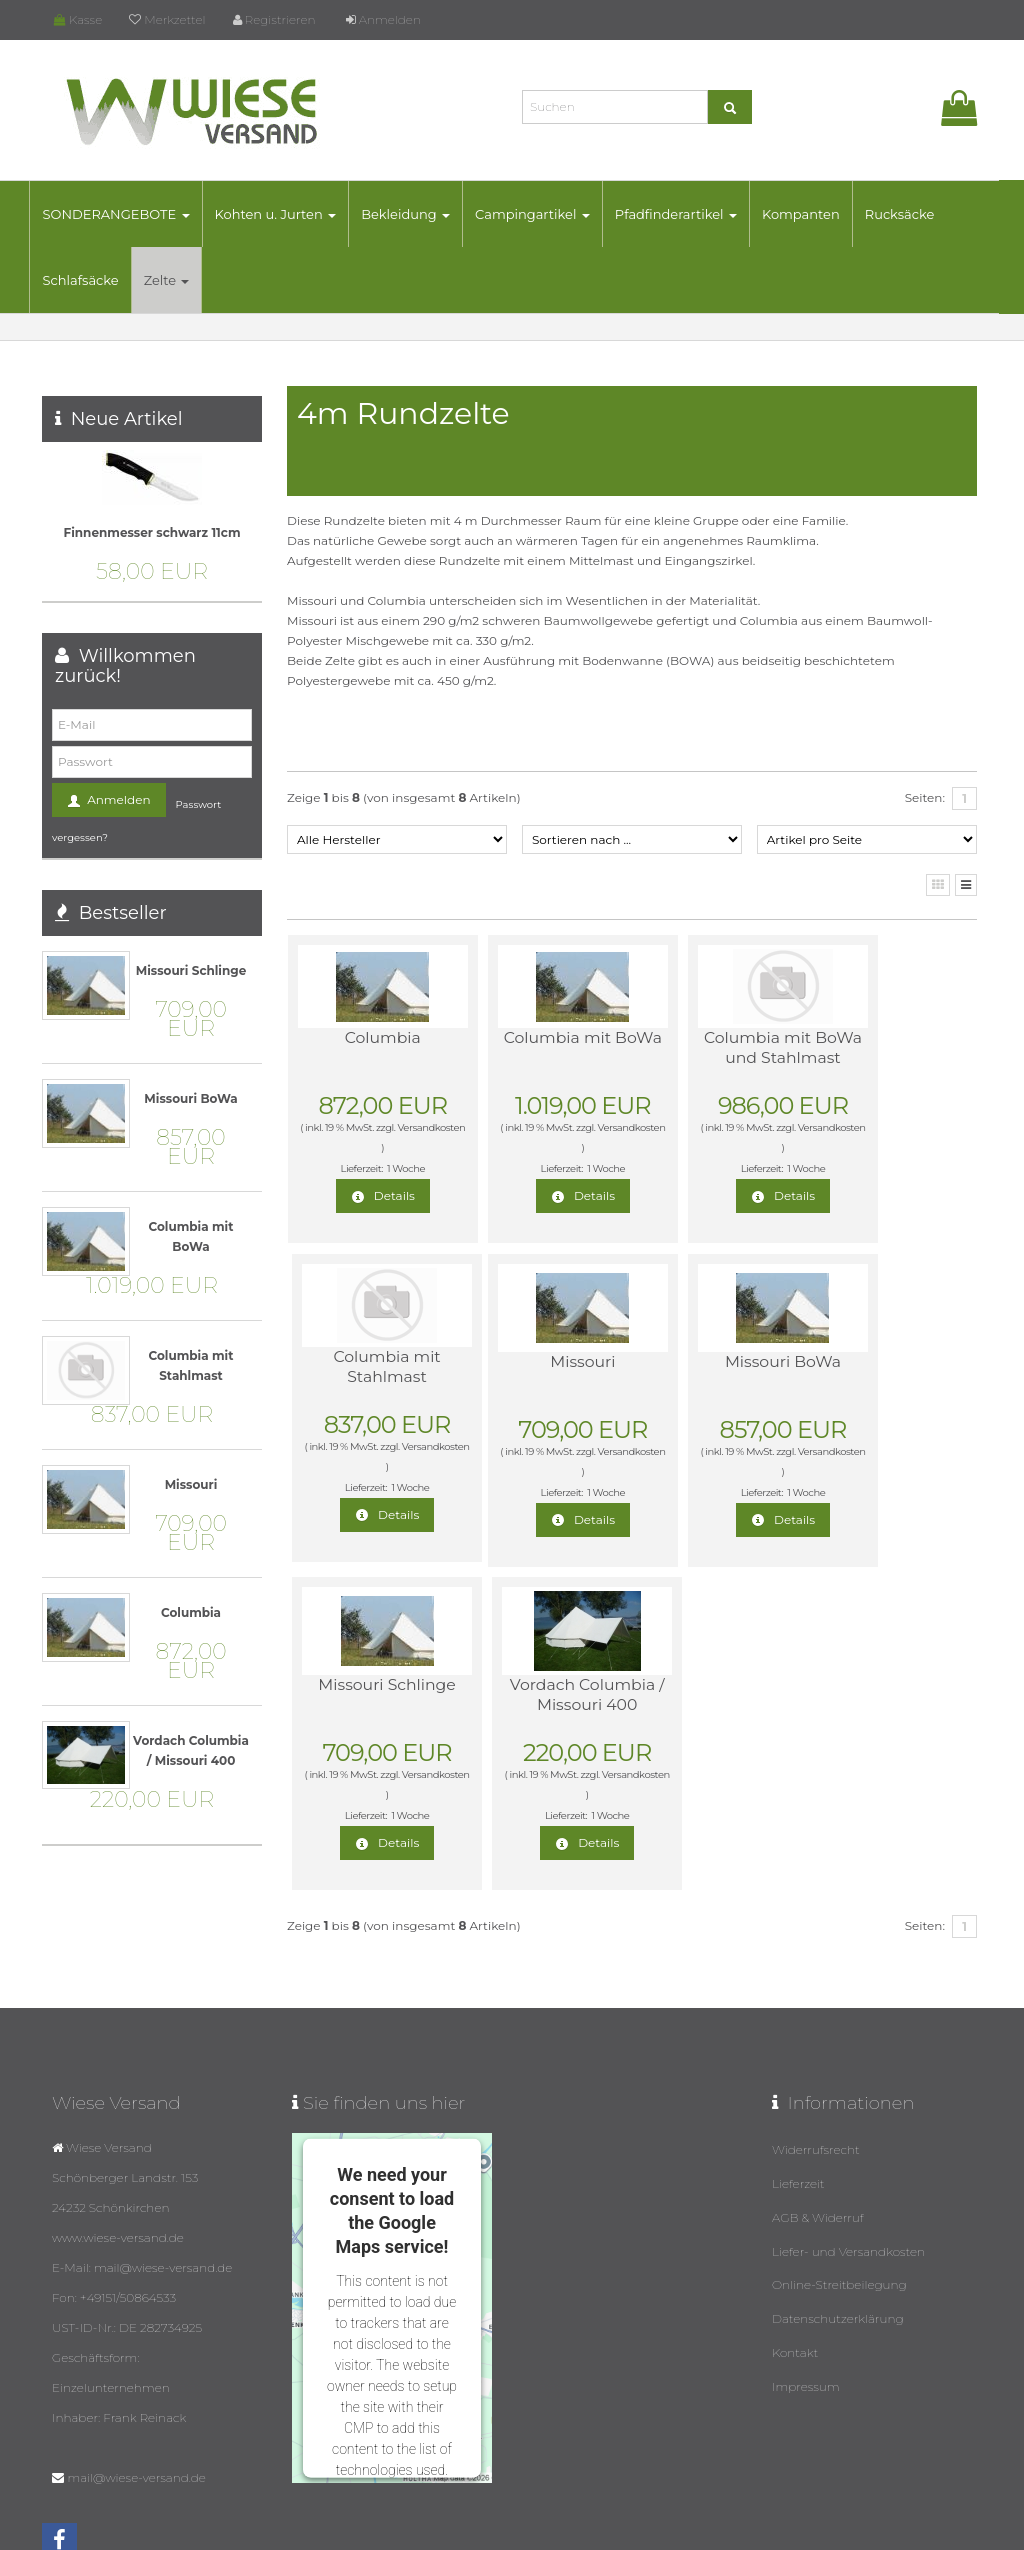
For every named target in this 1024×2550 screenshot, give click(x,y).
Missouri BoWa (539, 1361)
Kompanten (813, 214)
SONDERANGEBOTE (128, 214)
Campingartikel (545, 214)
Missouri (367, 1361)
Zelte (179, 280)
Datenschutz (608, 2528)
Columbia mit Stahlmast (882, 1047)
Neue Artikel (127, 419)
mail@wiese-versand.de (136, 2385)
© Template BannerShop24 (503, 2528)
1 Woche (391, 1168)
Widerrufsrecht (816, 2057)
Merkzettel (167, 19)
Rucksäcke (912, 214)
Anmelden (383, 19)
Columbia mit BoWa (539, 1047)
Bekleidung (418, 214)
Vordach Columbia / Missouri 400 (883, 1381)
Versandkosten (365, 1147)
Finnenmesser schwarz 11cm (151, 532)
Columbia (368, 1037)
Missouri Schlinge (711, 1361)
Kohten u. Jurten (288, 214)
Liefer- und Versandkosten (848, 2153)
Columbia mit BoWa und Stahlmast (711, 1057)
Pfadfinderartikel (688, 214)
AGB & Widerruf (818, 2121)
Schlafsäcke (93, 280)
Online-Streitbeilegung (839, 2185)
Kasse (78, 19)
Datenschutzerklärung (838, 2217)
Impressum (806, 2281)
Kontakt (795, 2249)
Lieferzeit (798, 2089)
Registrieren (274, 19)
